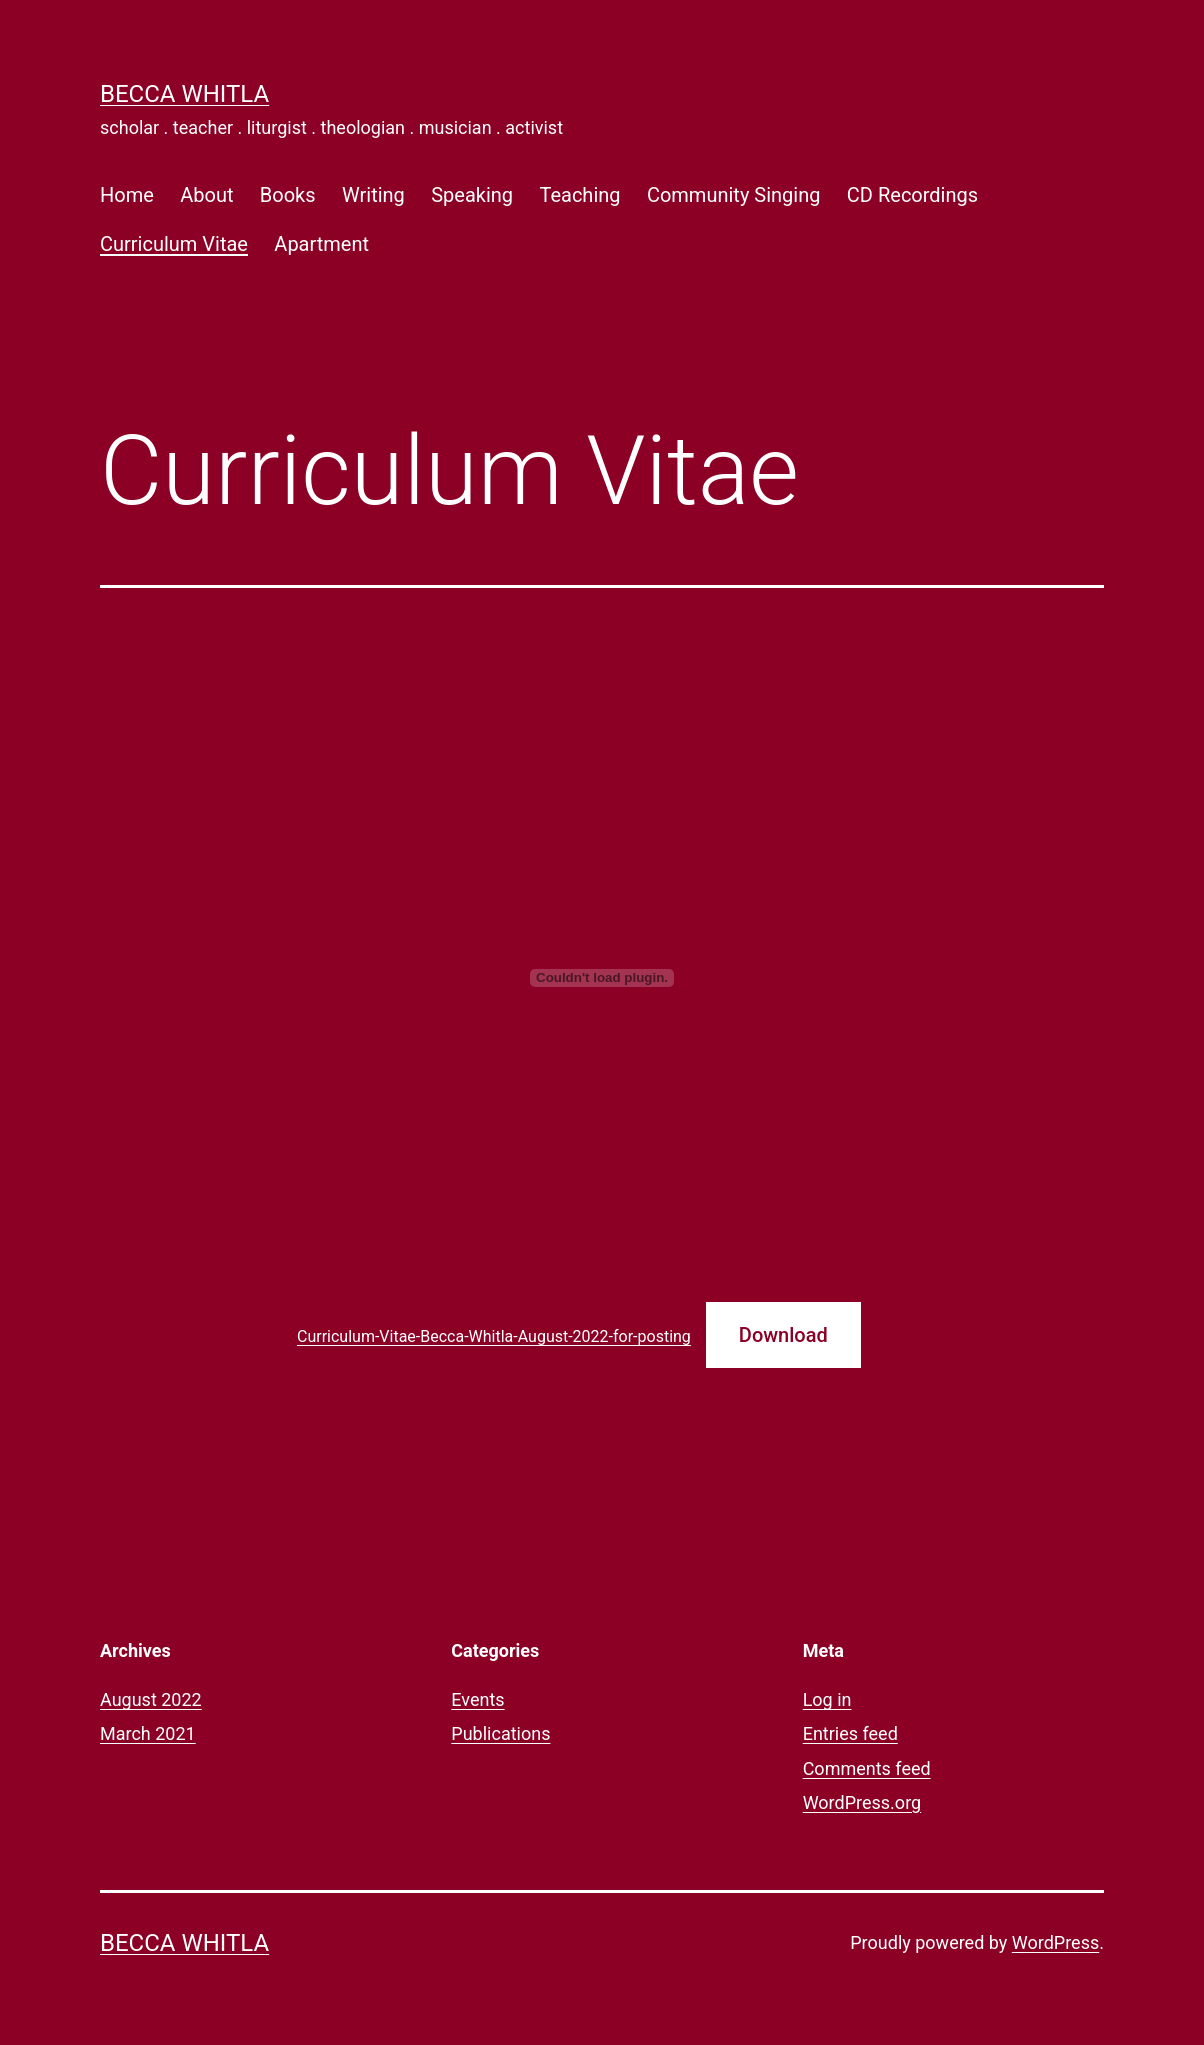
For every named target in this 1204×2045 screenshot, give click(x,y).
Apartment (321, 244)
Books (288, 195)
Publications (500, 1733)
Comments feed (867, 1768)
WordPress (1055, 1942)
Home (127, 195)
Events (477, 1699)
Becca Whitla (184, 94)
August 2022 (151, 1699)
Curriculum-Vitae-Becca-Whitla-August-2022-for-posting (494, 1336)
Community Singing (734, 195)
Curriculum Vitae (174, 244)
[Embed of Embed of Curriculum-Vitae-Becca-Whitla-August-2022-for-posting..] (602, 978)
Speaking (472, 195)
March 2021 (148, 1733)
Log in (827, 1699)
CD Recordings (912, 195)
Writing (373, 195)
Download (783, 1335)
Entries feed (850, 1733)
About (206, 195)
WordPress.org (862, 1802)
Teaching (579, 195)
